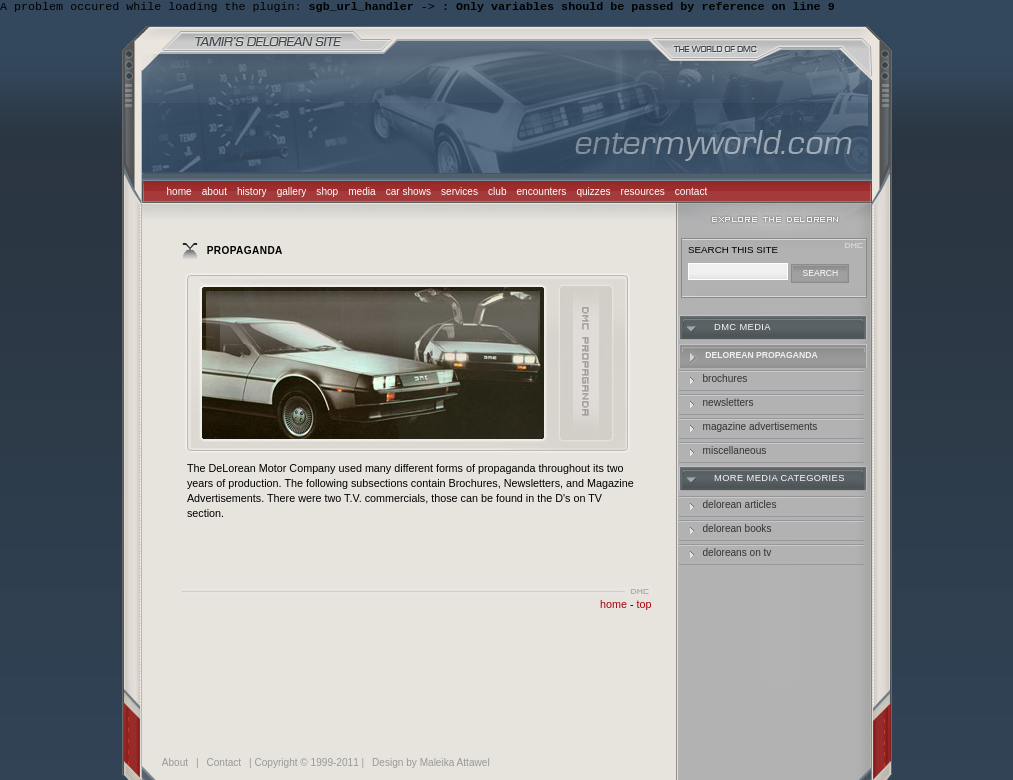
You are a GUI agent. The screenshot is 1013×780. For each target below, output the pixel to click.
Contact (223, 764)
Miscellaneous (735, 452)
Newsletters (728, 404)
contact (691, 193)
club (497, 193)
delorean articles (740, 506)
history (252, 193)
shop (327, 193)
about (214, 193)
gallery (292, 193)
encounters (542, 193)
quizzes (593, 193)
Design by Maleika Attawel (431, 764)
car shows (408, 193)
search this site (733, 251)
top (644, 606)
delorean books (737, 530)
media (361, 193)
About (175, 764)
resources (643, 193)
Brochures (725, 380)
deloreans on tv (737, 554)
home (179, 193)
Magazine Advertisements (760, 428)
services (459, 193)
